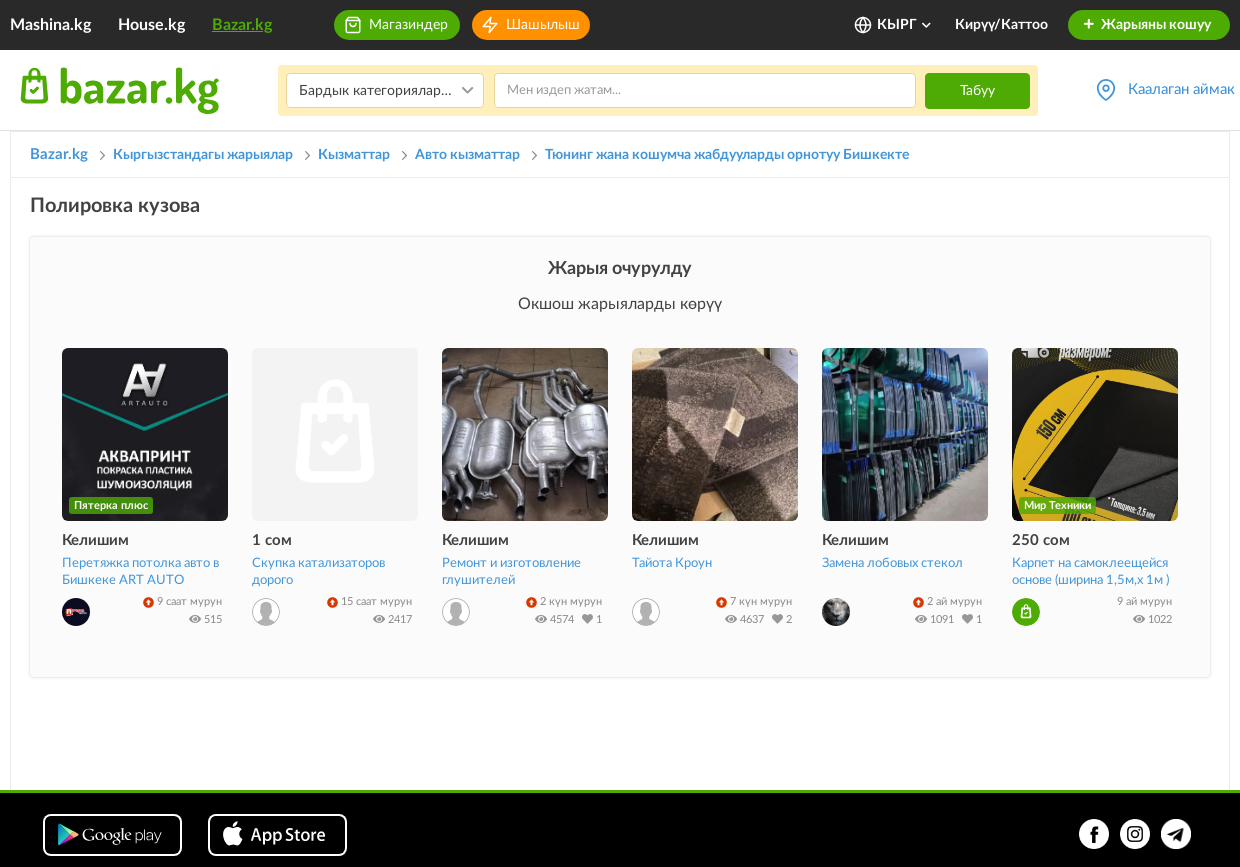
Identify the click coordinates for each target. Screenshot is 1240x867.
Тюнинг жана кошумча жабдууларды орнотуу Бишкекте (727, 155)
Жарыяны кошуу (1146, 25)
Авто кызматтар (467, 155)
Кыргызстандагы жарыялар (203, 155)
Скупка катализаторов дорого (318, 572)
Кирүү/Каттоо (1001, 25)
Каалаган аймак (1181, 89)
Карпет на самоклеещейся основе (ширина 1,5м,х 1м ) (1090, 572)
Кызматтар (354, 155)
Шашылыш (543, 25)
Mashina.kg (50, 25)
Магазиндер (408, 25)
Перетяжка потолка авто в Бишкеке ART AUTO (140, 572)
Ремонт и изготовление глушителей (511, 572)
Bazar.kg (242, 25)
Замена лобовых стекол (892, 563)
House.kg (151, 25)
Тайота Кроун (672, 563)
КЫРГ (905, 25)
